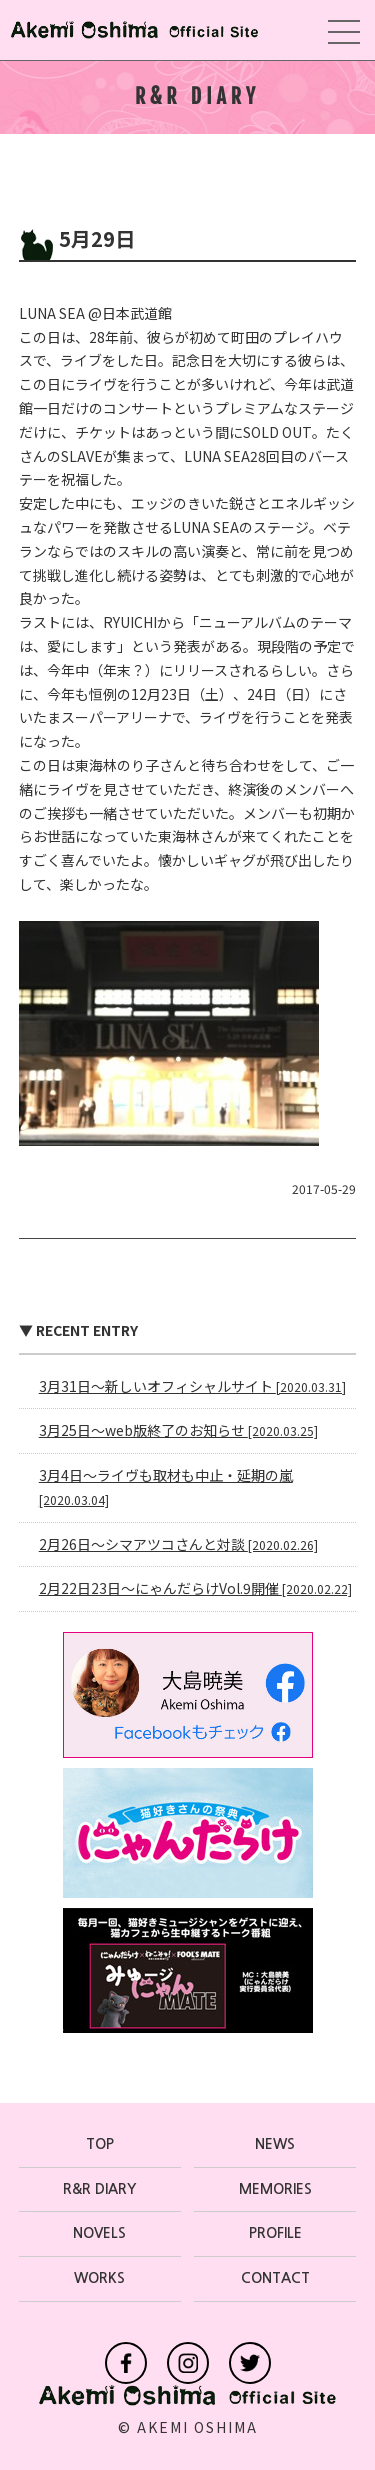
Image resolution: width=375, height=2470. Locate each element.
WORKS (99, 2278)
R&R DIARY (99, 2189)
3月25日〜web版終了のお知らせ (178, 1430)
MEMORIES (275, 2189)
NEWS (275, 2144)
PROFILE (275, 2233)
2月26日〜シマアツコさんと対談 (178, 1544)
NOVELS (99, 2233)
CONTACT (275, 2278)
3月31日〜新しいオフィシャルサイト (192, 1386)
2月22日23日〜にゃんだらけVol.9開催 (195, 1588)
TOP (100, 2144)
